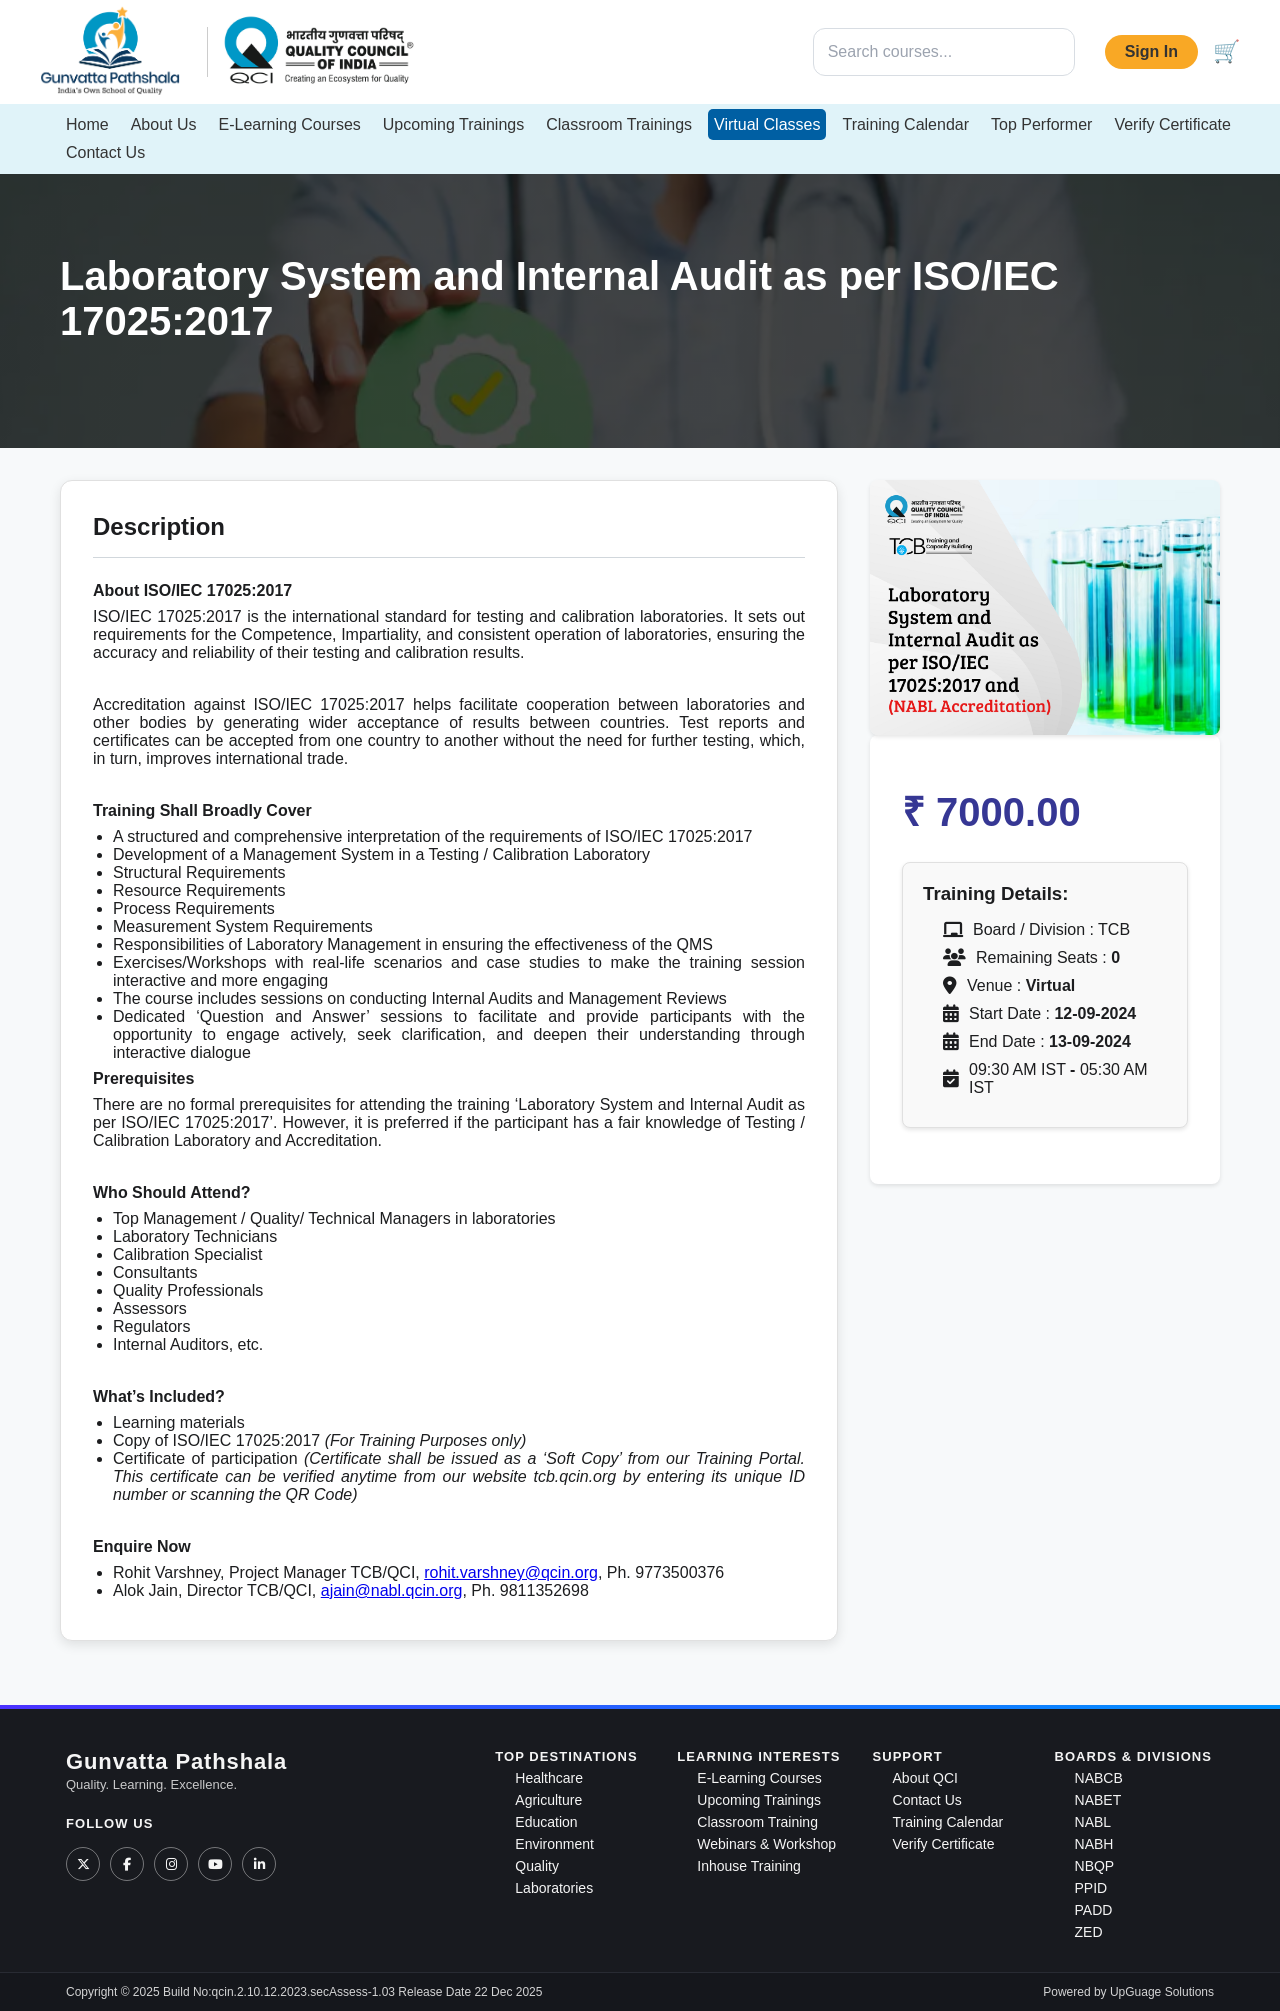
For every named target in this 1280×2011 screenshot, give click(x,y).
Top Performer (1041, 124)
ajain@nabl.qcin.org (392, 1590)
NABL (1093, 1822)
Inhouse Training (749, 1866)
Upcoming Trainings (453, 124)
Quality (537, 1866)
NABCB (1099, 1778)
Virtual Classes (767, 124)
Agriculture (548, 1800)
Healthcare (549, 1778)
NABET (1098, 1800)
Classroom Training (757, 1822)
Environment (554, 1844)
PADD (1094, 1910)
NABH (1094, 1844)
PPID (1091, 1888)
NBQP (1095, 1866)
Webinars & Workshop (766, 1844)
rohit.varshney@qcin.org (511, 1572)
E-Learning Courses (290, 124)
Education (546, 1822)
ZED (1089, 1932)
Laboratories (554, 1888)
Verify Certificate (1172, 124)
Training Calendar (905, 124)
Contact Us (105, 152)
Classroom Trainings (619, 124)
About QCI (925, 1778)
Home (87, 124)
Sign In (1151, 51)
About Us (164, 124)
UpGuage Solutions (1162, 1992)
